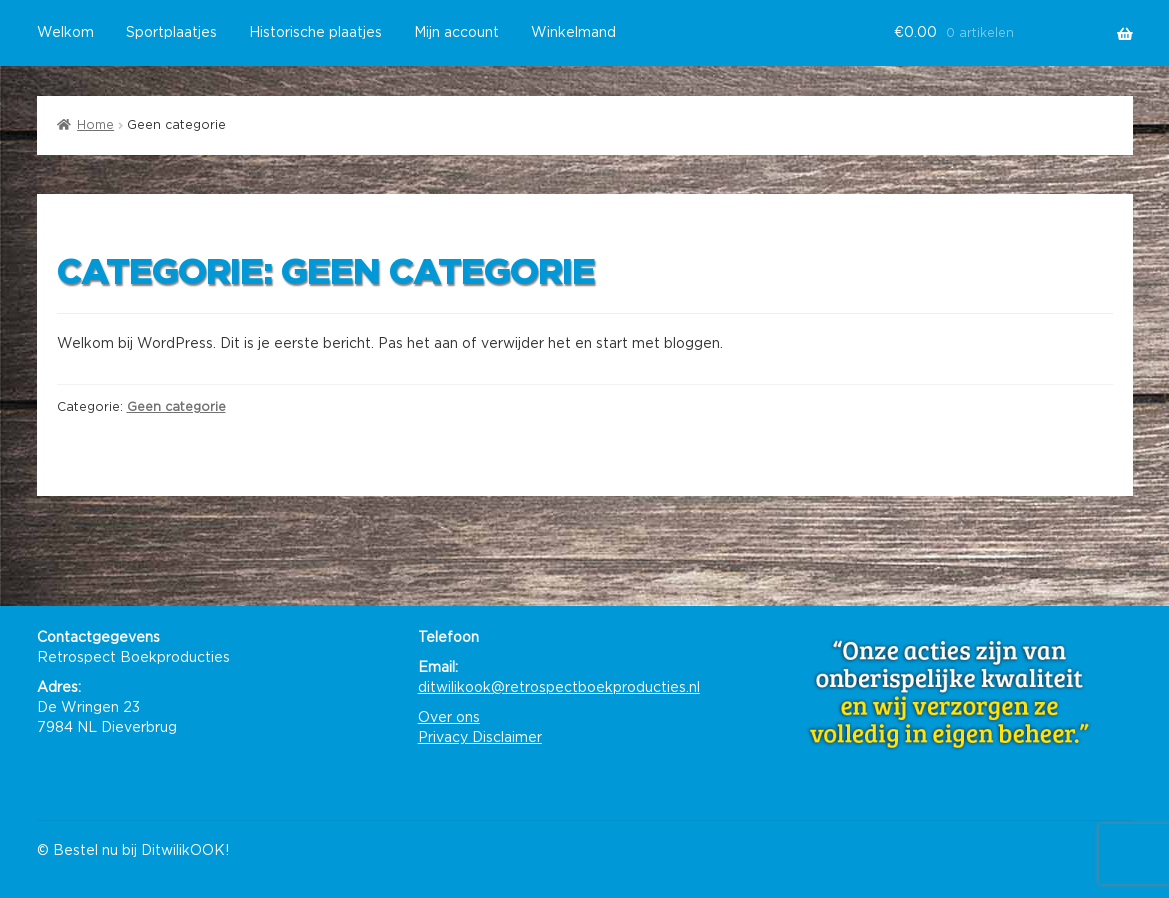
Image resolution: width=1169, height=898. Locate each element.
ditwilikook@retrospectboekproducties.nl (559, 688)
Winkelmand (573, 33)
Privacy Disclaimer (480, 738)
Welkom (65, 33)
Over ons (449, 718)
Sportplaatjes (171, 33)
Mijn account (456, 33)
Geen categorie (176, 407)
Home (95, 125)
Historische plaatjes (315, 33)
